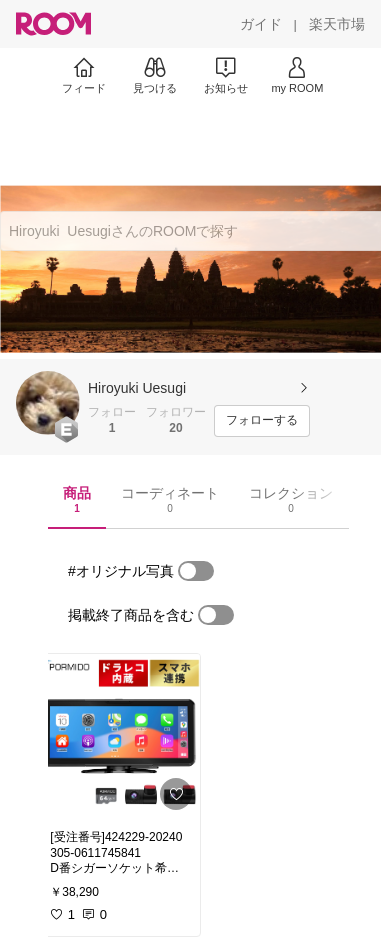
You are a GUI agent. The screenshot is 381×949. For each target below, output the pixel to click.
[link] (119, 736)
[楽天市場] (337, 24)
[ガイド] (261, 24)
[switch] (196, 571)
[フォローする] (262, 421)
